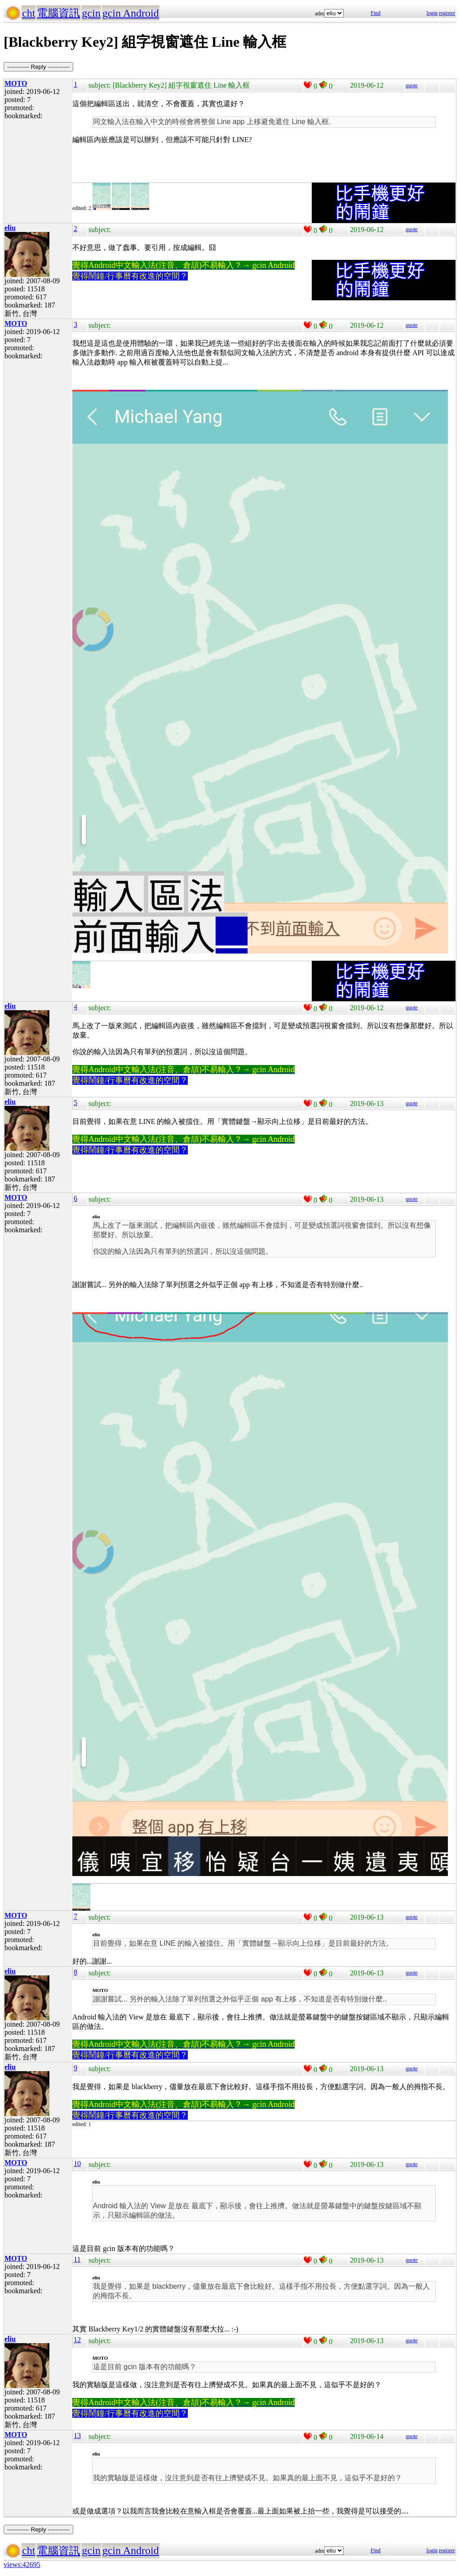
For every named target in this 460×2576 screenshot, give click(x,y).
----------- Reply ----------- (38, 66)
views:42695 (22, 2564)
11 (77, 2259)
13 (77, 2435)
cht (28, 13)
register (447, 13)
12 (77, 2340)
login (432, 13)
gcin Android (130, 13)
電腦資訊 (58, 13)
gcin (91, 13)
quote (412, 85)
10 (77, 2163)
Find (375, 13)
